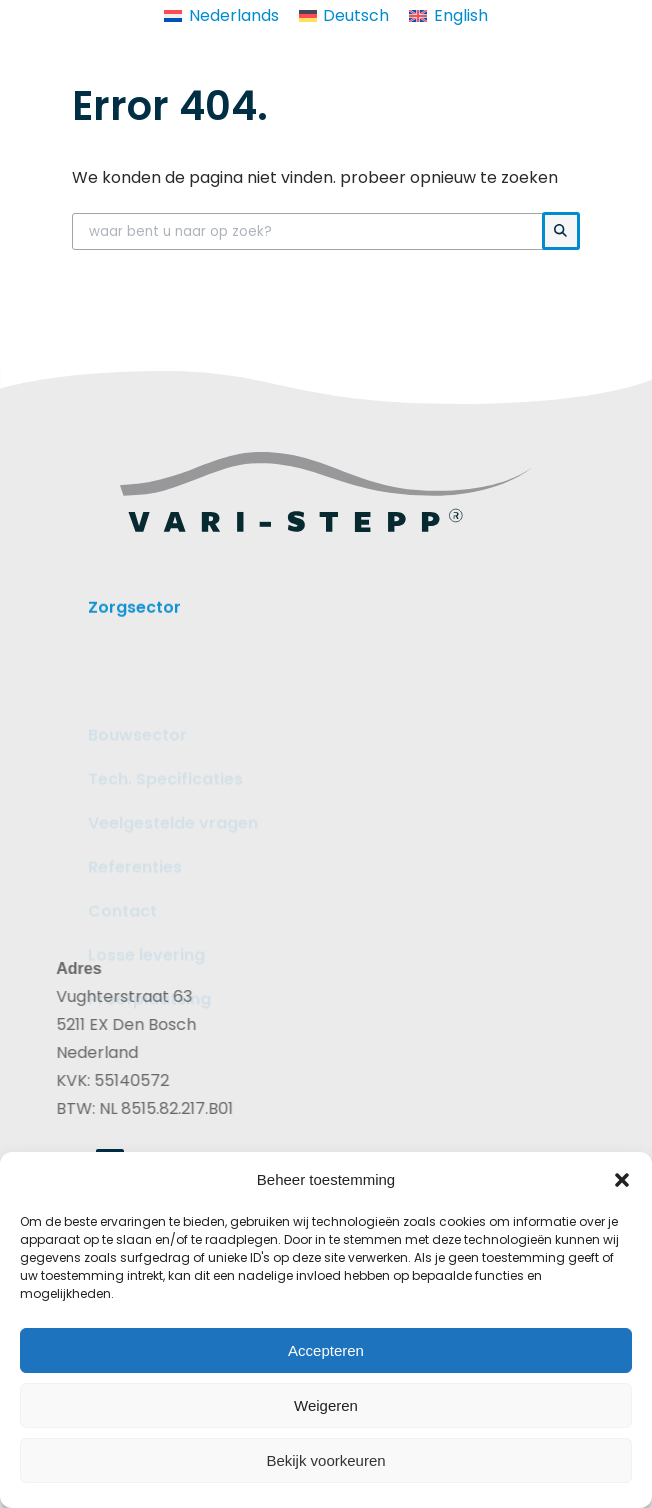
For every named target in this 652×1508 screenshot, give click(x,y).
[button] (622, 1180)
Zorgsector (134, 616)
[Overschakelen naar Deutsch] (344, 16)
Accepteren (326, 1350)
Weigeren (326, 1405)
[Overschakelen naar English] (448, 16)
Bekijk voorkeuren (325, 1460)
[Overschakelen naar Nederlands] (221, 16)
